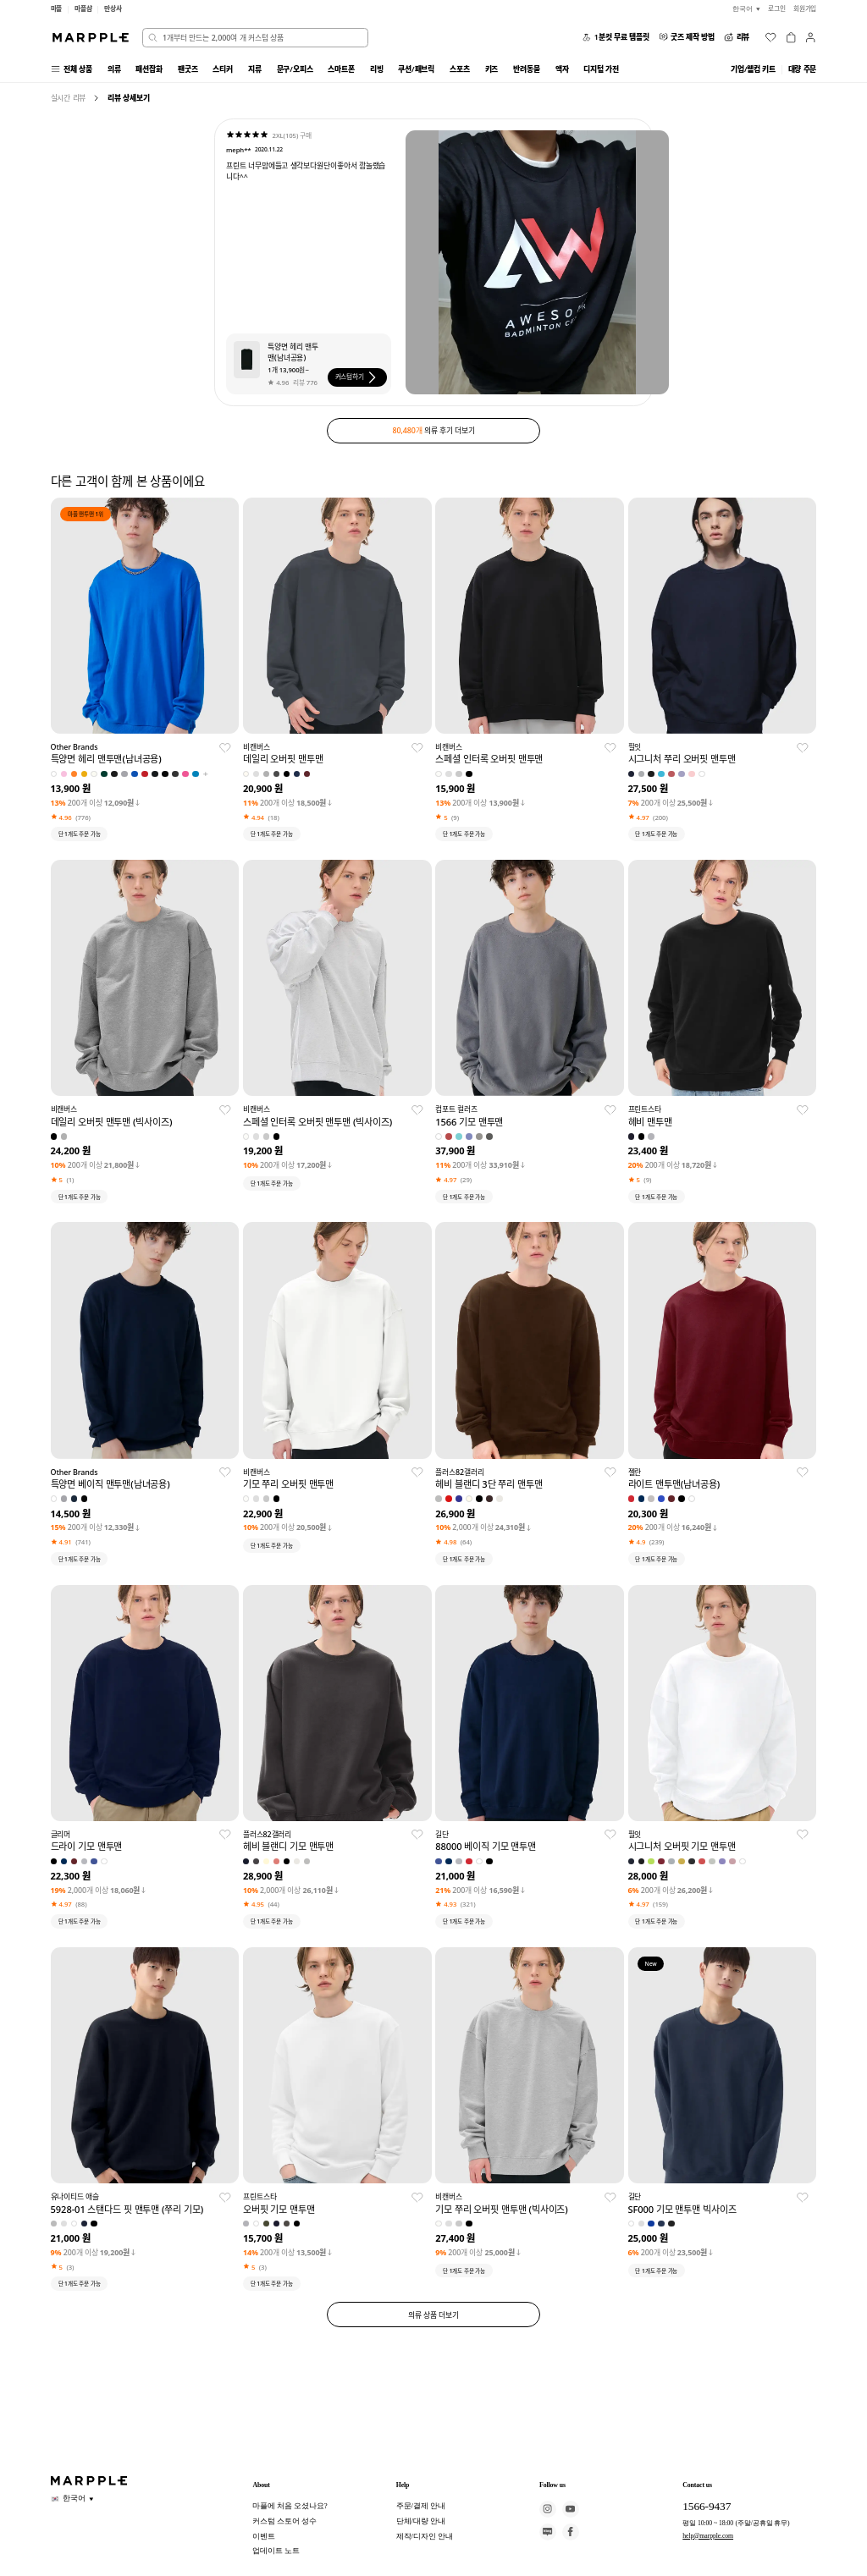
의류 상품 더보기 (433, 2314)
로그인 (777, 8)
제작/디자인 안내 (424, 2536)
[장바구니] (791, 37)
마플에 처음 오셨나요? (289, 2506)
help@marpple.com (707, 2536)
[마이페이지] (810, 37)
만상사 (113, 8)
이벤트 (263, 2536)
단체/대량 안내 (420, 2521)
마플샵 (83, 8)
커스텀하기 (357, 377)
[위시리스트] (770, 37)
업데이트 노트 (276, 2550)
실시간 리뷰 (68, 97)
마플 (57, 8)
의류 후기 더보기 (433, 430)
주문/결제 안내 (420, 2506)
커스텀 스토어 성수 (284, 2521)
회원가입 (805, 8)
